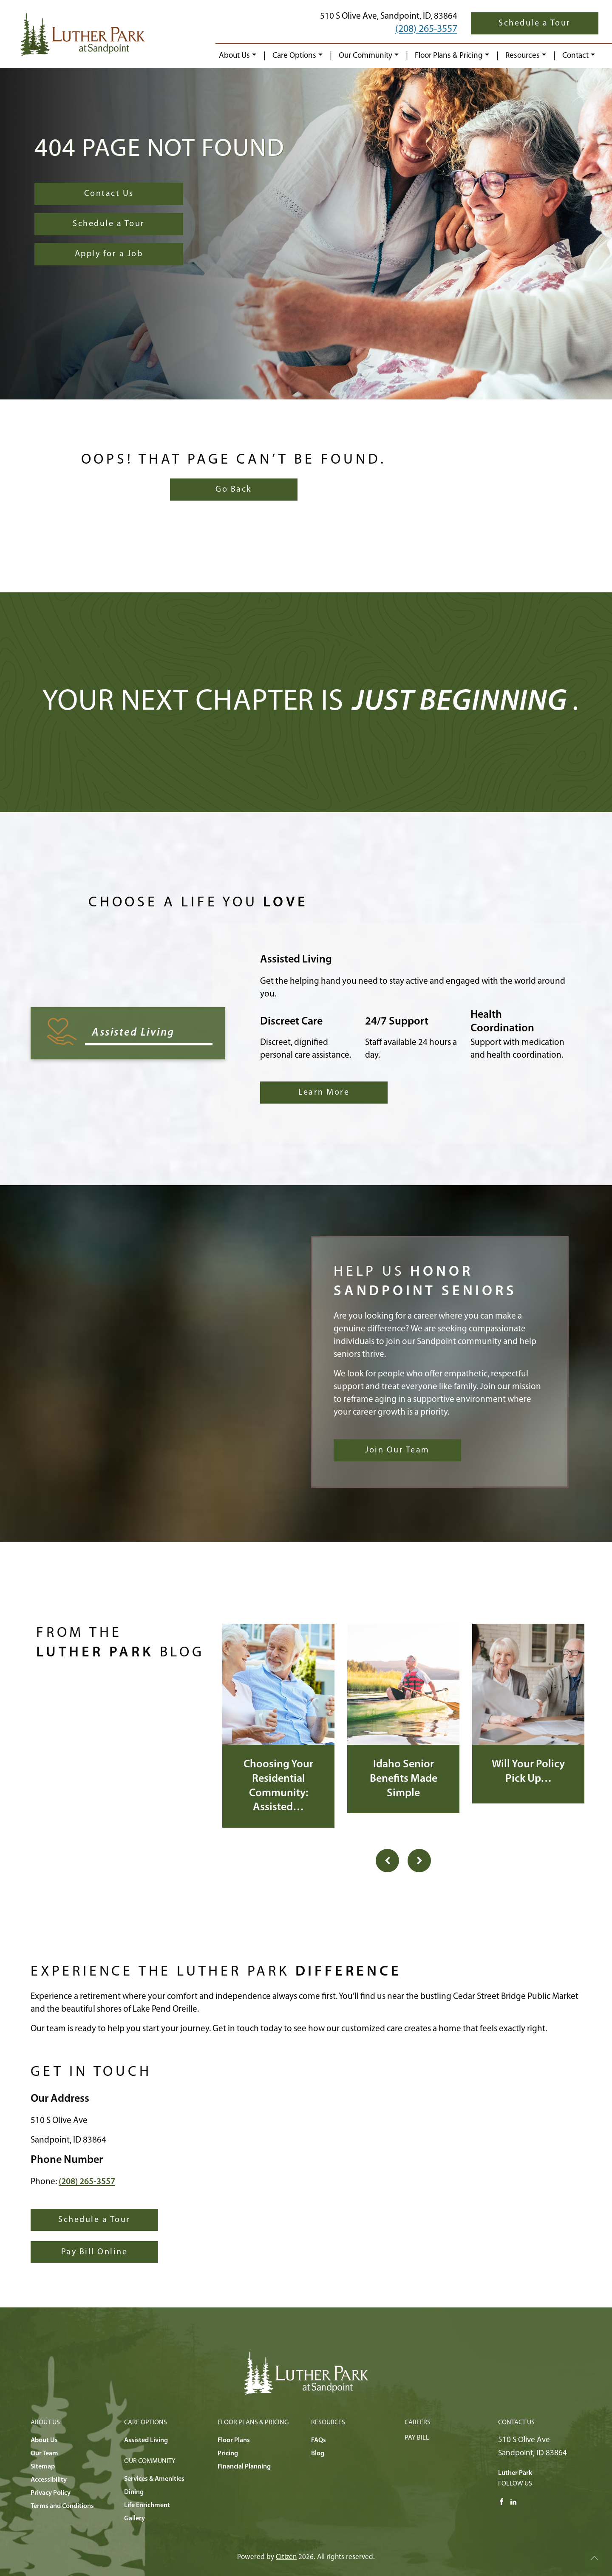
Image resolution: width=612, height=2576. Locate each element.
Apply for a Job (109, 254)
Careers (418, 2422)
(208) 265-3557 (426, 29)
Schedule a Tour (535, 23)
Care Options (294, 56)
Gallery (134, 2518)
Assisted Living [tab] (133, 1033)
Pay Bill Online (94, 2252)
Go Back (233, 489)
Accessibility (49, 2480)
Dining (134, 2492)
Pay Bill (417, 2437)
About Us (234, 56)
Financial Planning (244, 2466)
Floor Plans (234, 2440)
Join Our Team (397, 1450)
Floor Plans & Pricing (449, 56)
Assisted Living (146, 2440)
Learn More (323, 1092)
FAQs (318, 2440)
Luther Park (515, 2473)
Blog (317, 2453)
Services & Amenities (154, 2479)
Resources (522, 56)
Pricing (228, 2453)
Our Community (365, 56)
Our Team (44, 2453)
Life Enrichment (147, 2505)
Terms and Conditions (62, 2506)
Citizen (286, 2557)
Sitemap (43, 2466)
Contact (575, 56)
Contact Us (109, 194)
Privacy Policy (51, 2493)
